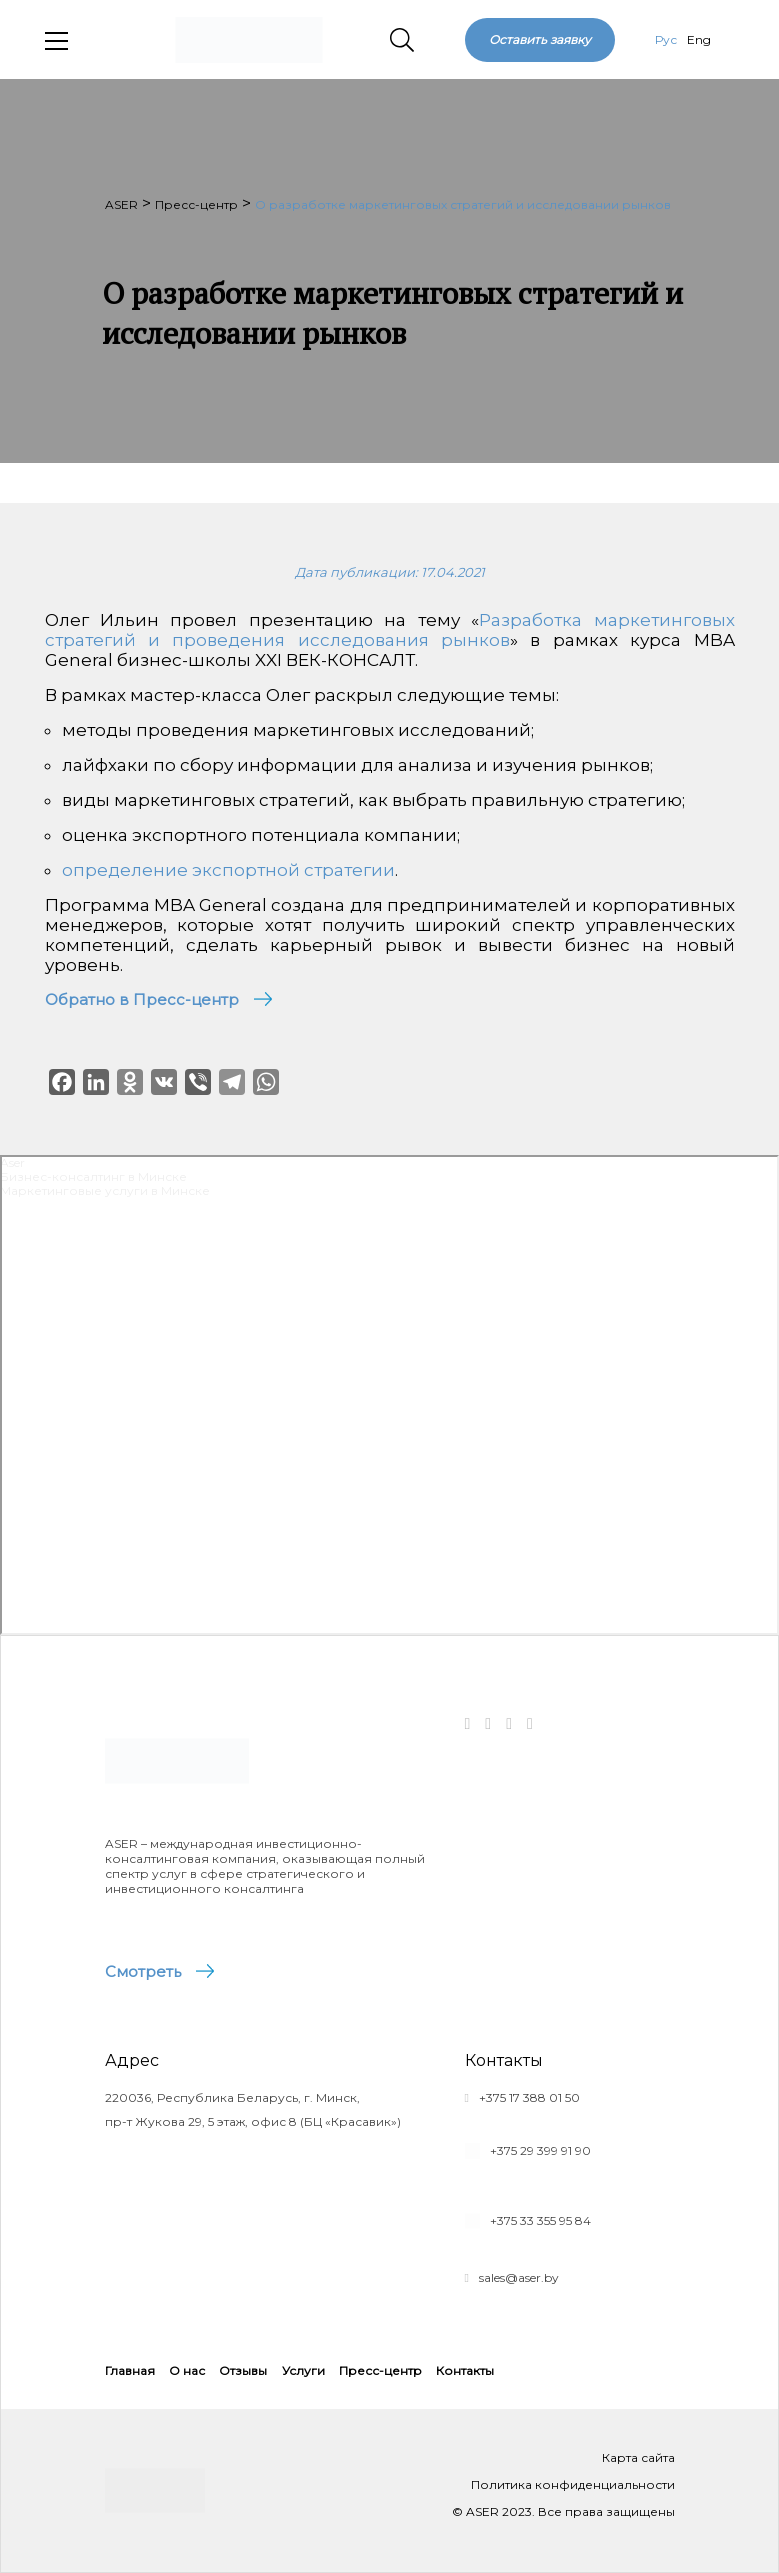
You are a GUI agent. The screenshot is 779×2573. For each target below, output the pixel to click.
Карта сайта (638, 2457)
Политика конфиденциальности (573, 2484)
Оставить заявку (540, 39)
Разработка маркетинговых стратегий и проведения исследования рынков (390, 630)
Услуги (303, 2370)
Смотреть (143, 1971)
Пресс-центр (380, 2370)
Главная (130, 2370)
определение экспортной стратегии (228, 870)
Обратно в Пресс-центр (142, 999)
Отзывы (243, 2370)
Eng (699, 39)
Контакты (465, 2370)
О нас (187, 2370)
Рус (666, 39)
